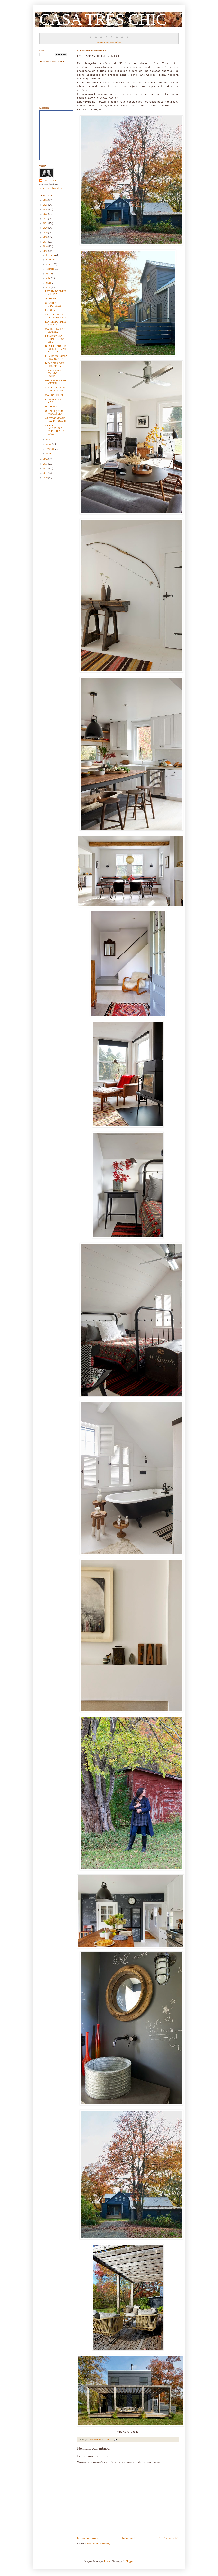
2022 (45, 218)
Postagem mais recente (87, 2538)
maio (48, 287)
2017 (45, 242)
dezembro (50, 255)
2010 (45, 477)
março (49, 444)
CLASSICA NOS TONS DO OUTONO (53, 373)
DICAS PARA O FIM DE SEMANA (55, 364)
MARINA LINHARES (55, 395)
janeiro (49, 453)
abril (48, 439)
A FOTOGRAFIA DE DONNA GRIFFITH (56, 316)
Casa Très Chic (50, 180)
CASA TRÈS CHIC (103, 19)
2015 (45, 251)
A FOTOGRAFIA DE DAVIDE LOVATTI (55, 419)
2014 (45, 459)
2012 (45, 468)
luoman (107, 2561)
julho (48, 278)
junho (48, 283)
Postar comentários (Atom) (97, 2543)
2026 (45, 200)
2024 (45, 209)
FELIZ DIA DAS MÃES (53, 400)
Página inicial (128, 2538)
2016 (45, 246)
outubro (49, 264)
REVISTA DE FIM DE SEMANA (55, 292)
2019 (45, 232)
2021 (45, 223)
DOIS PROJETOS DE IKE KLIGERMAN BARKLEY (55, 349)
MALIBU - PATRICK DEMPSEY (55, 330)
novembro (50, 260)
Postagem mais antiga (169, 2538)
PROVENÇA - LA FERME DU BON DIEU (54, 339)
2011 (45, 473)
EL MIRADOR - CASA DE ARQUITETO (56, 357)
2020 (45, 228)
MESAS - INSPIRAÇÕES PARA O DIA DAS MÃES (55, 429)
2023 (45, 214)
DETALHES (51, 406)
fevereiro (50, 449)
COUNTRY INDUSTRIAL (53, 304)
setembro (50, 269)
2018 (45, 237)
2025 (45, 205)
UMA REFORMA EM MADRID (55, 382)
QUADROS (50, 298)
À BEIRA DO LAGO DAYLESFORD (55, 389)
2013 (45, 464)
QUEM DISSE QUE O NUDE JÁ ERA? (55, 412)
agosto (49, 273)
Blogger (129, 2561)
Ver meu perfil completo (50, 188)
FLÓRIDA (50, 310)
